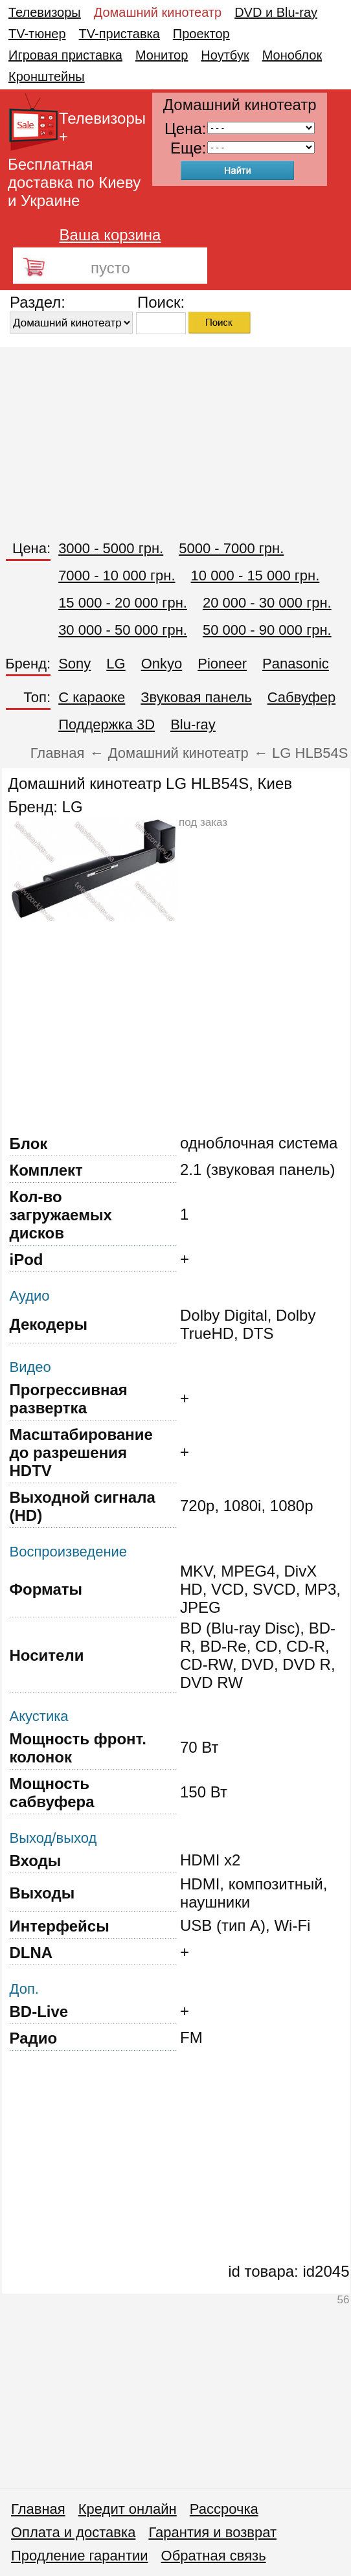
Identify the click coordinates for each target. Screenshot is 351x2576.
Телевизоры (44, 12)
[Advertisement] (175, 438)
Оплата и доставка (73, 2532)
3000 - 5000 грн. (110, 548)
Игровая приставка (65, 55)
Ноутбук (225, 55)
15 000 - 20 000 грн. (122, 603)
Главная (38, 2509)
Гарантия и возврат (212, 2532)
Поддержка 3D (106, 724)
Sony (74, 663)
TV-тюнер (37, 34)
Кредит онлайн (127, 2509)
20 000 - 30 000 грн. (267, 603)
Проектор (201, 34)
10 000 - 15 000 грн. (255, 575)
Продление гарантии (79, 2556)
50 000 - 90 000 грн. (267, 630)
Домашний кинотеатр (157, 12)
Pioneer (222, 663)
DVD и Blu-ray (275, 12)
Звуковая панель (196, 697)
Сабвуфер (301, 697)
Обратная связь (213, 2556)
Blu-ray (193, 724)
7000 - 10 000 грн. (116, 575)
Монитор (161, 55)
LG (115, 663)
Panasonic (295, 663)
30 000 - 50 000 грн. (122, 630)
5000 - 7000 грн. (231, 548)
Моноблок (292, 55)
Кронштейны (46, 76)
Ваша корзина (110, 235)
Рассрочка (224, 2509)
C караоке (91, 697)
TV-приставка (119, 34)
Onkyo (162, 663)
